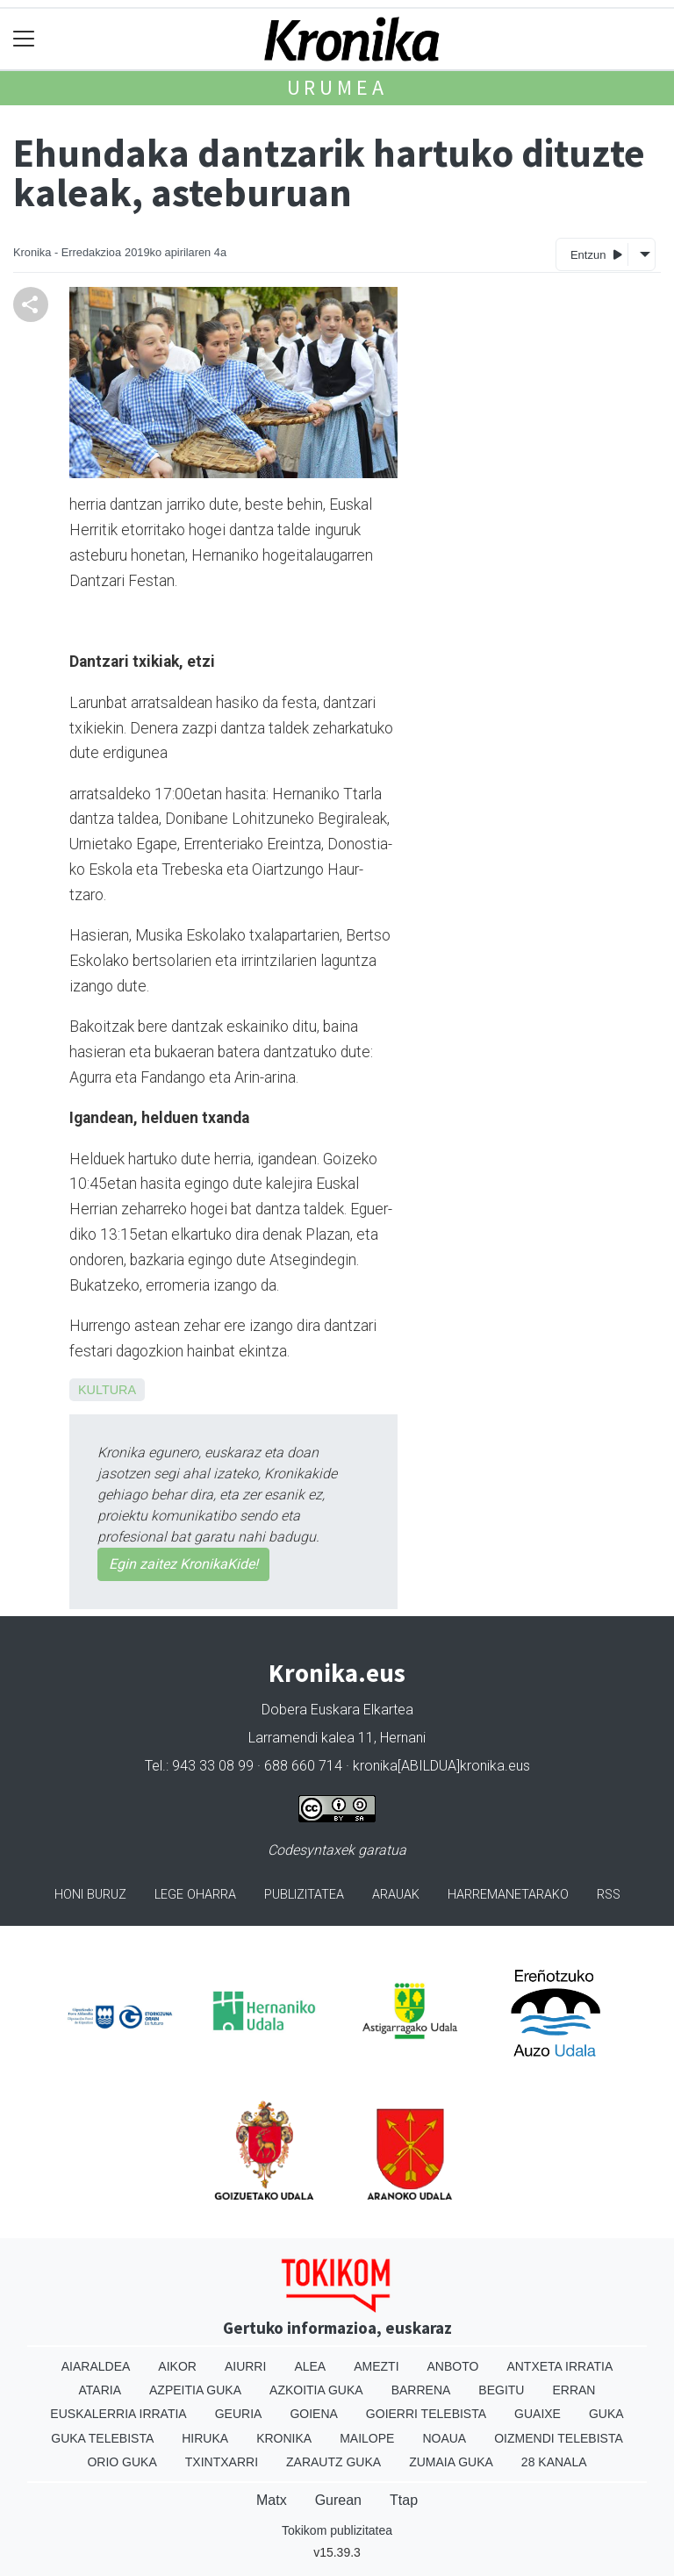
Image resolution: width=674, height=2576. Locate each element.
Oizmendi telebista (558, 2438)
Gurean (338, 2500)
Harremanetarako (508, 1894)
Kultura (107, 1390)
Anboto (453, 2366)
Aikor (177, 2366)
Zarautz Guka (333, 2462)
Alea (310, 2366)
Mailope (367, 2438)
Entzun (596, 254)
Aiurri (245, 2366)
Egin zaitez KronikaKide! (183, 1564)
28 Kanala (554, 2462)
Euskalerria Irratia (118, 2414)
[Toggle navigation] (24, 39)
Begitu (501, 2390)
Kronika (284, 2438)
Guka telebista (102, 2438)
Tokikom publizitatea (337, 2530)
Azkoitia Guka (316, 2390)
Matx (271, 2500)
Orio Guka (121, 2462)
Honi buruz (90, 1894)
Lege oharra (195, 1894)
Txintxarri (221, 2462)
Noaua (444, 2438)
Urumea (337, 87)
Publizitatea (304, 1894)
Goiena (313, 2414)
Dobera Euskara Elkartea (337, 1709)
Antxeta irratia (559, 2366)
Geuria (238, 2414)
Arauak (395, 1894)
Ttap (404, 2500)
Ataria (100, 2390)
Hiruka (205, 2438)
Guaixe (537, 2414)
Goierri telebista (426, 2414)
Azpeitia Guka (195, 2390)
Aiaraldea (96, 2366)
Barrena (421, 2390)
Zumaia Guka (451, 2462)
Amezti (376, 2366)
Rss (608, 1894)
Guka (606, 2414)
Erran (573, 2390)
